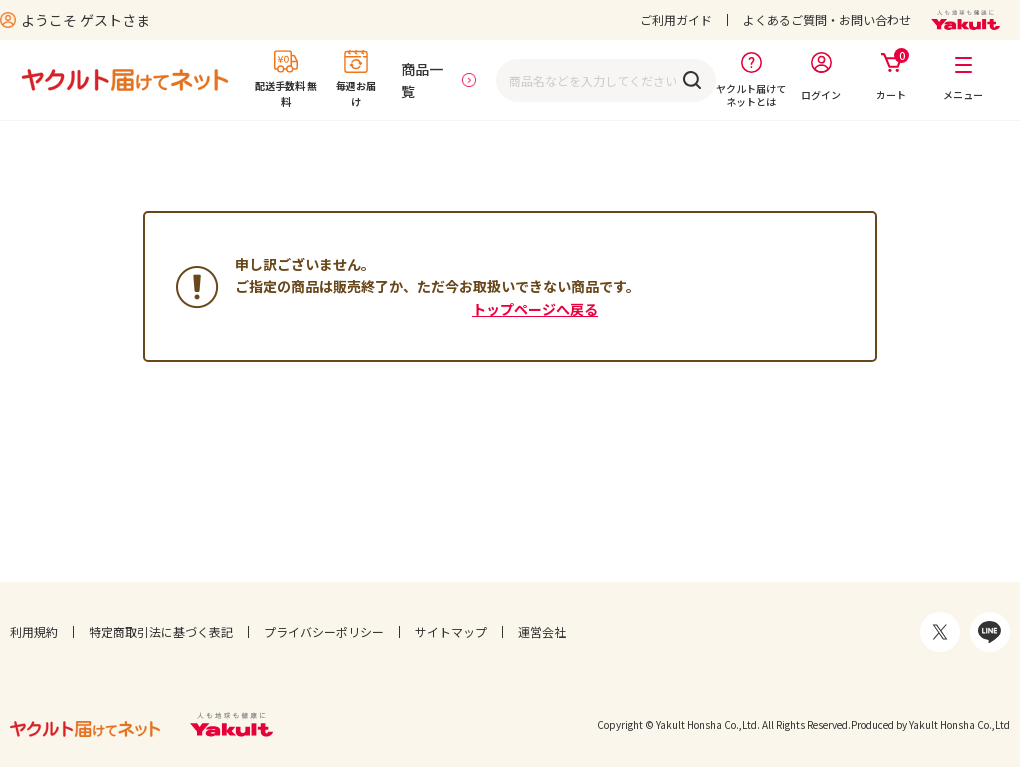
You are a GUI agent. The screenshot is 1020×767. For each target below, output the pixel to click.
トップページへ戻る (535, 309)
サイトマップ (451, 631)
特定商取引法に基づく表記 (161, 631)
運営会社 (542, 631)
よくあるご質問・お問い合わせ (827, 19)
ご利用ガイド (676, 19)
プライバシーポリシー (324, 631)
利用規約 (34, 631)
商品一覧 (422, 80)
